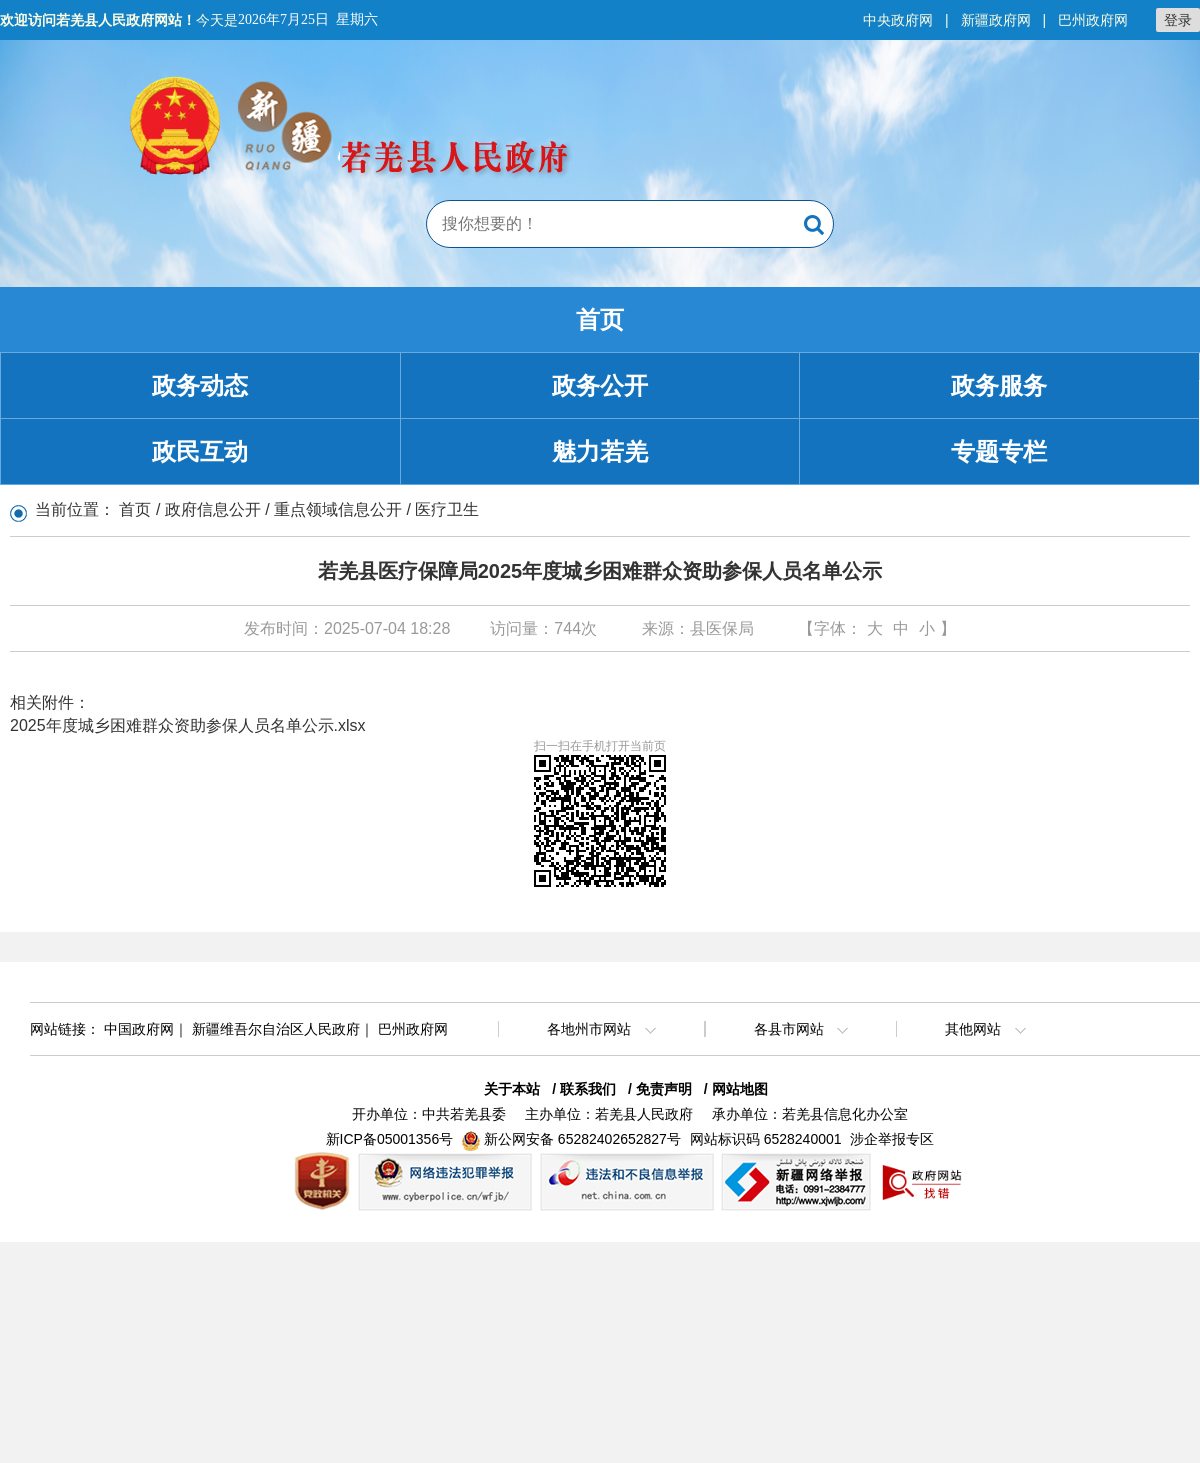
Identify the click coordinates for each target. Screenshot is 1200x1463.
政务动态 (200, 385)
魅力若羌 (600, 451)
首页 (600, 319)
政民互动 (200, 451)
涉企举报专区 (892, 1139)
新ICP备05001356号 (390, 1139)
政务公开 (600, 385)
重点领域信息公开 (338, 509)
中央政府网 (898, 20)
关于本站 (512, 1089)
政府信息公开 (213, 509)
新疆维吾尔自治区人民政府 (276, 1029)
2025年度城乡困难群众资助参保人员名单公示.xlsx (188, 725)
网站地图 (740, 1089)
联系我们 (588, 1089)
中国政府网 (139, 1029)
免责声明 (664, 1089)
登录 (1178, 20)
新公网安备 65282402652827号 (582, 1139)
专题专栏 (999, 451)
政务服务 (999, 385)
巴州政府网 (1093, 20)
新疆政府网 (996, 20)
